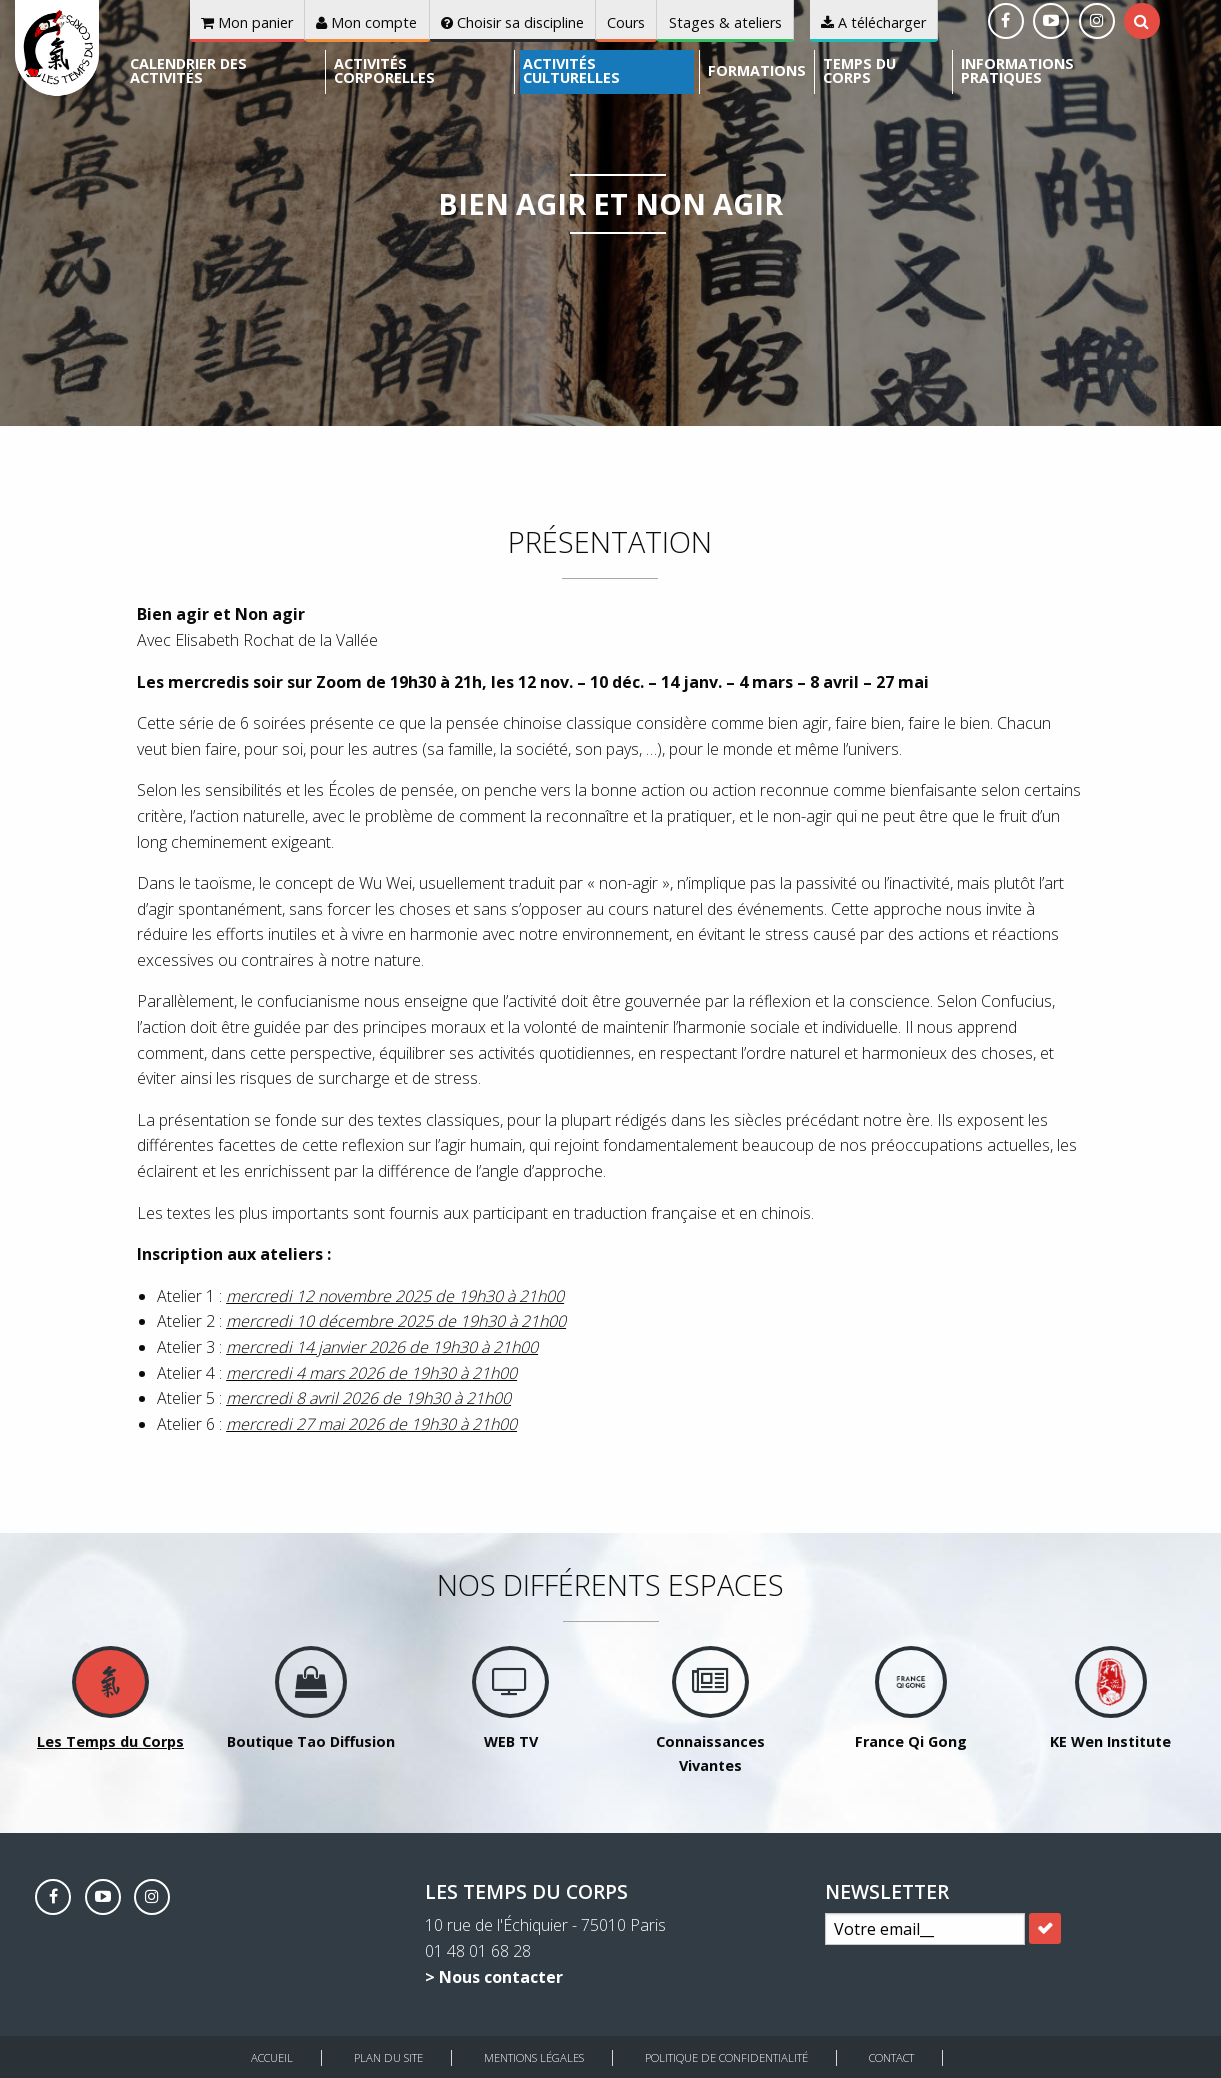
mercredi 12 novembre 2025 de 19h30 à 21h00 (395, 1296)
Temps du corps (859, 70)
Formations (757, 70)
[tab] (1141, 21)
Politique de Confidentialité (726, 2057)
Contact (891, 2057)
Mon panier (247, 22)
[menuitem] (224, 72)
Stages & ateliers (725, 22)
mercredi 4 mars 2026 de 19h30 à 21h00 (371, 1373)
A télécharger (873, 22)
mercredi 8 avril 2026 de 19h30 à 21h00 (368, 1398)
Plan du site (388, 2057)
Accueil (272, 2057)
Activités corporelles (384, 70)
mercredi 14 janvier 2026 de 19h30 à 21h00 (382, 1347)
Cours (626, 22)
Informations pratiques (1017, 70)
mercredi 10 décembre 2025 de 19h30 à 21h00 (396, 1321)
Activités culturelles (571, 70)
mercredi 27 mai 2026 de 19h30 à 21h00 (371, 1424)
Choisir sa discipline (512, 22)
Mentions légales (534, 2057)
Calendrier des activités (188, 70)
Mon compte (366, 22)
